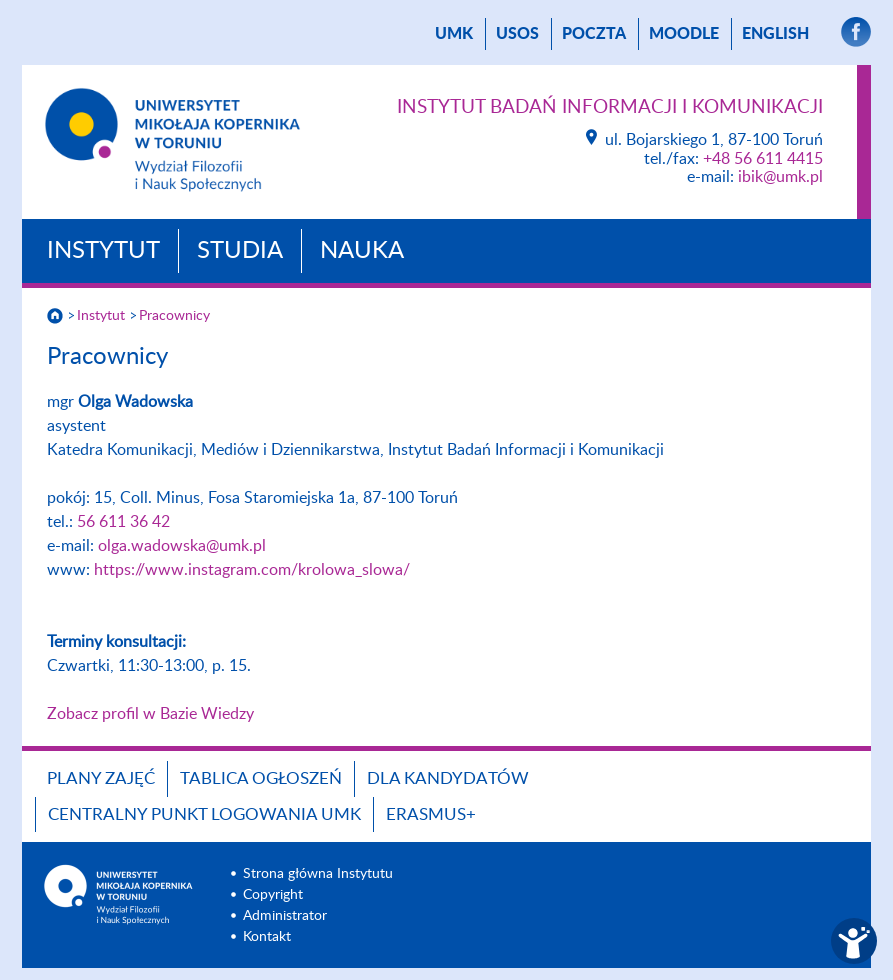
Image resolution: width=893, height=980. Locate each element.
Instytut (103, 251)
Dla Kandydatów (448, 778)
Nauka (362, 251)
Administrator (285, 916)
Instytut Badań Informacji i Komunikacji (610, 107)
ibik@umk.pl (780, 177)
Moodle (684, 34)
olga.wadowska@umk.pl (182, 546)
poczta (594, 34)
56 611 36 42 (123, 522)
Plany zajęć (101, 778)
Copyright (273, 895)
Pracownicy (174, 316)
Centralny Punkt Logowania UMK (204, 814)
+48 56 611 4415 (763, 159)
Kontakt (267, 937)
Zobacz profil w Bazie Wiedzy (150, 714)
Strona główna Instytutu (318, 874)
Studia (240, 251)
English (775, 34)
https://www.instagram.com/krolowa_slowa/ (252, 570)
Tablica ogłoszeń (261, 778)
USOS (517, 34)
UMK (454, 34)
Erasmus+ (431, 814)
